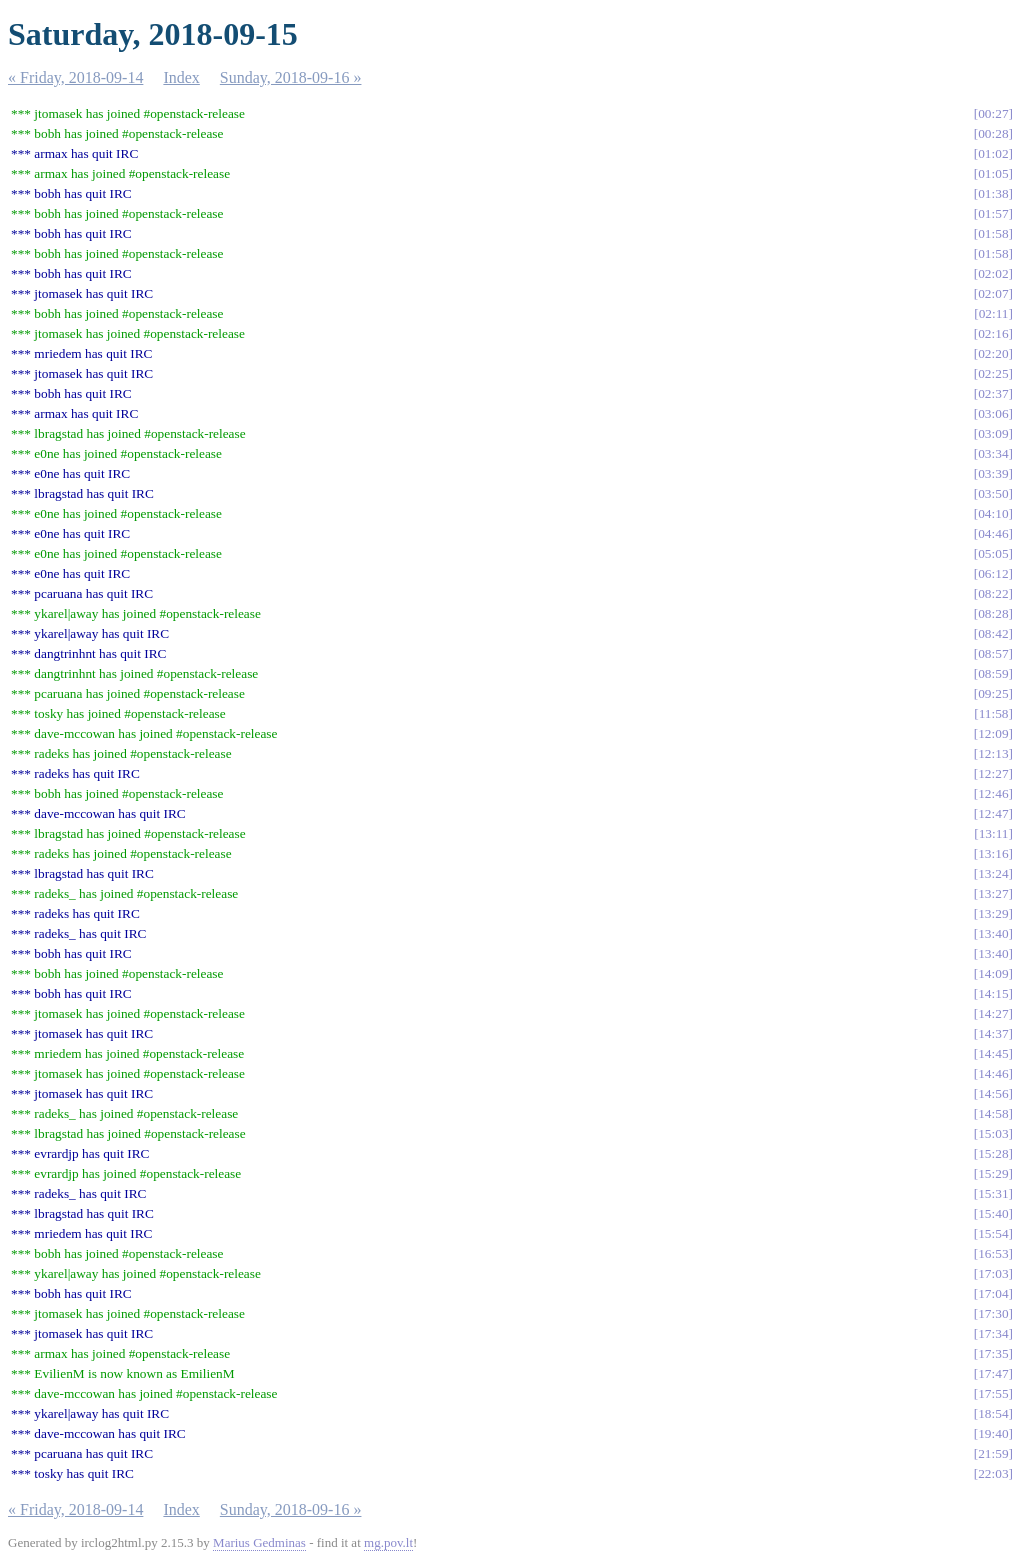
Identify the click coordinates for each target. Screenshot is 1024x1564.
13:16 (993, 853)
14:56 (993, 1093)
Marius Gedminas (259, 1542)
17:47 (993, 1373)
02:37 (993, 393)
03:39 (993, 473)
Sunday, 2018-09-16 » (291, 77)
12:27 (993, 773)
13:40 (993, 933)
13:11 (994, 833)
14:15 (993, 993)
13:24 (993, 873)
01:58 (993, 233)
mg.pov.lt (388, 1542)
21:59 (993, 1453)
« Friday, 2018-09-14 (75, 77)
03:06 (993, 413)
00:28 (993, 133)
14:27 (993, 1013)
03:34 (993, 453)
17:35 (993, 1353)
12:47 (993, 813)
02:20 (993, 353)
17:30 (993, 1313)
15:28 (993, 1153)
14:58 (993, 1113)
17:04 (993, 1293)
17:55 (993, 1393)
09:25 (993, 693)
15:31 (993, 1193)
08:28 (993, 613)
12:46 (993, 793)
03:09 (993, 433)
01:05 (993, 173)
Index (181, 77)
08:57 (993, 653)
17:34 (993, 1333)
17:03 (993, 1273)
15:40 (993, 1213)
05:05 (993, 553)
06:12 (993, 573)
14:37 (993, 1033)
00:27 (993, 113)
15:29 (993, 1173)
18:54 (993, 1413)
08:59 (993, 673)
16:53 (993, 1253)
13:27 (993, 893)
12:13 (993, 753)
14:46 (993, 1073)
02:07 (993, 293)
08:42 (993, 633)
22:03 (993, 1473)
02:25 (993, 373)
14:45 (993, 1053)
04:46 (993, 533)
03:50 (993, 493)
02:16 (993, 333)
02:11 (994, 313)
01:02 (993, 153)
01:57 (993, 213)
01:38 (993, 193)
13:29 (993, 913)
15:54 (993, 1233)
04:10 (993, 513)
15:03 (993, 1133)
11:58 (994, 713)
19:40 (993, 1433)
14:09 (993, 973)
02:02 (993, 273)
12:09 (993, 733)
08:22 (993, 593)
